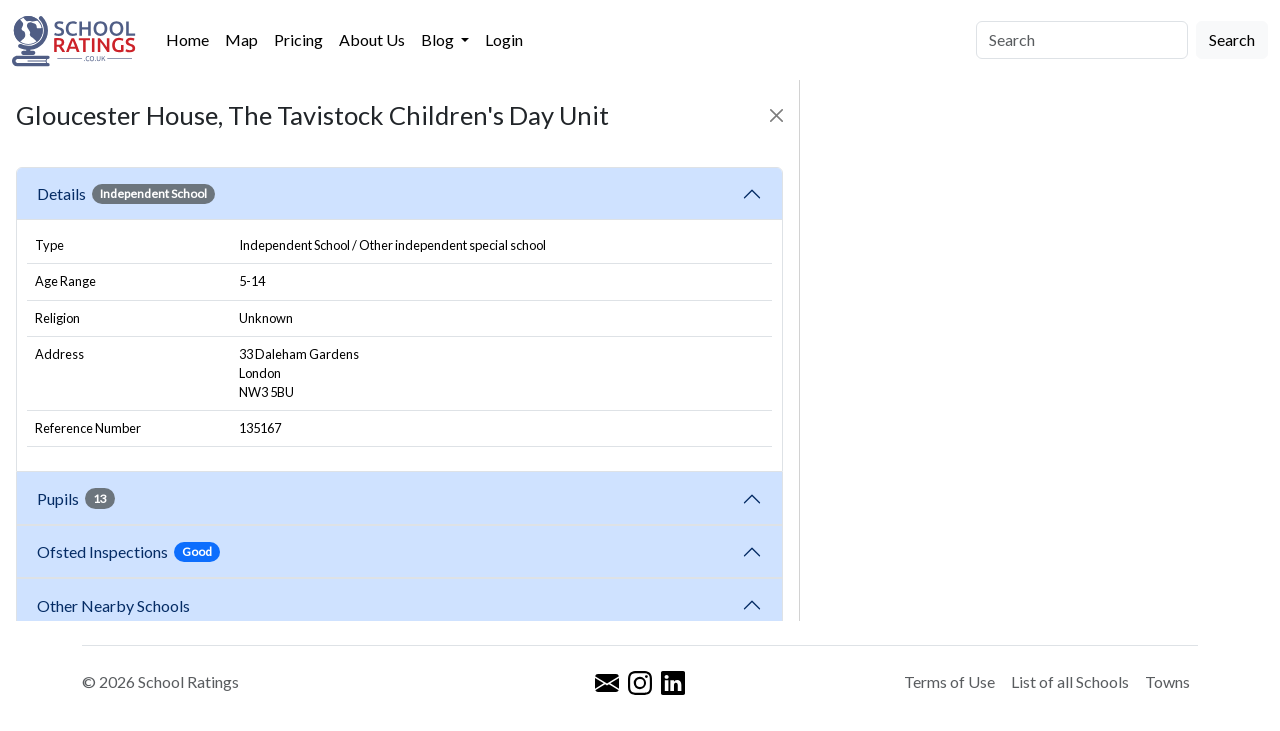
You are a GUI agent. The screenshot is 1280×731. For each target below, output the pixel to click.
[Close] (776, 115)
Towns (1167, 681)
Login (504, 39)
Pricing (298, 39)
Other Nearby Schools (116, 605)
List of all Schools (1070, 681)
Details (126, 194)
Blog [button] (439, 39)
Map (241, 39)
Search (1232, 39)
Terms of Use (949, 681)
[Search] (1082, 40)
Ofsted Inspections (128, 552)
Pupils (76, 498)
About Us (372, 39)
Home (187, 39)
